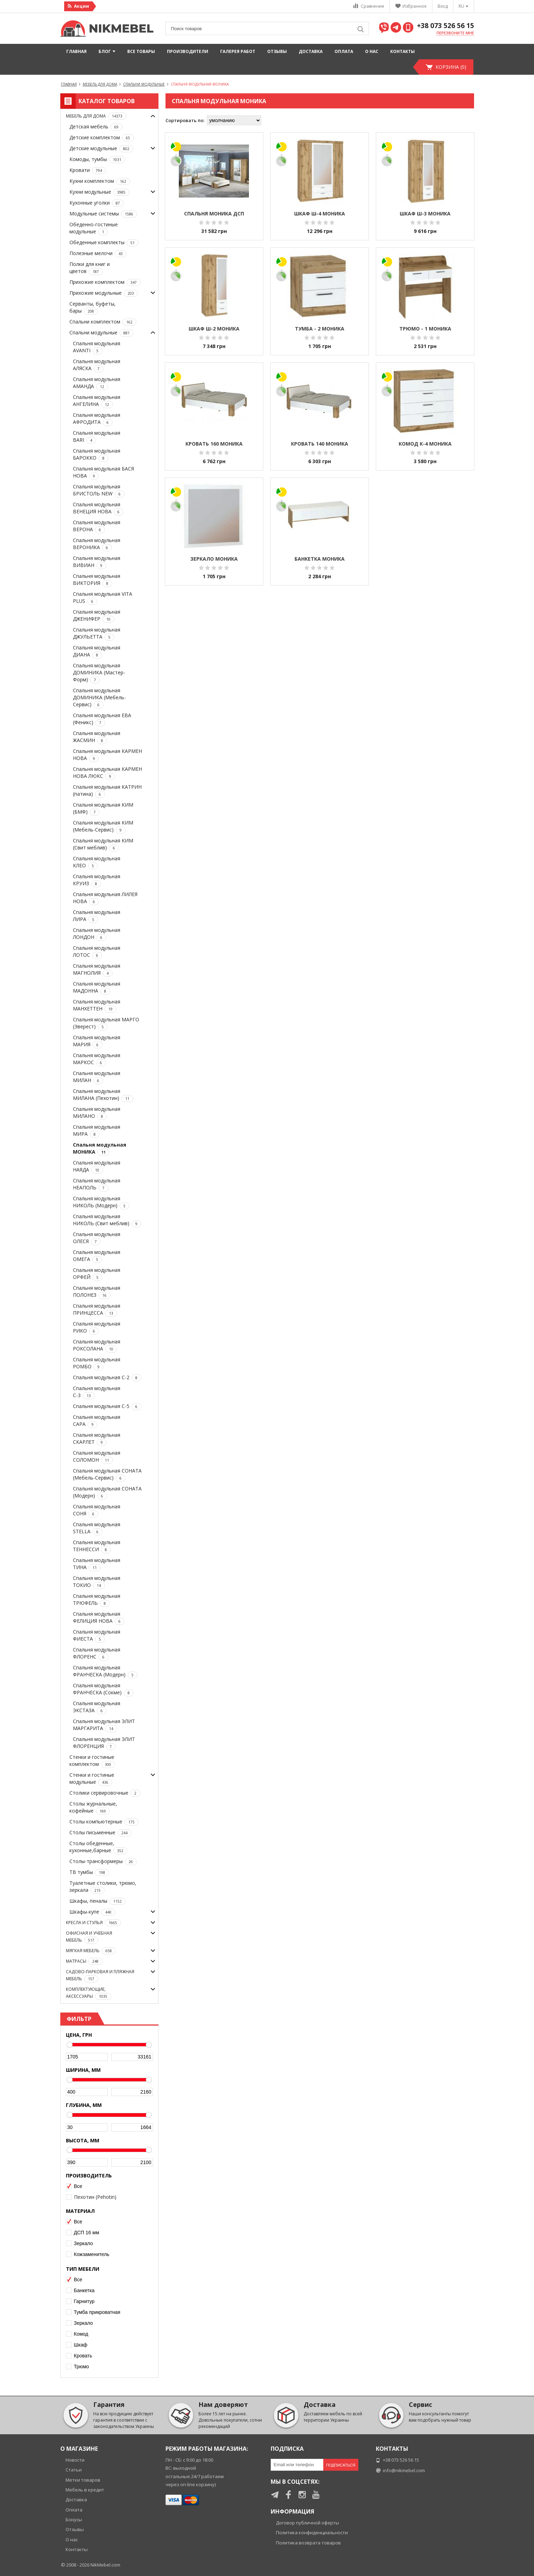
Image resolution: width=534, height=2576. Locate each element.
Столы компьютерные (103, 1822)
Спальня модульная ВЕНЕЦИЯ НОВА (98, 508)
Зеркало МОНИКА (214, 558)
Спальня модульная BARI (96, 436)
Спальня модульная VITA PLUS (102, 597)
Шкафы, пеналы (97, 1901)
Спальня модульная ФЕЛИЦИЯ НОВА (98, 1617)
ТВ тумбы (89, 1872)
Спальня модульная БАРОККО (96, 454)
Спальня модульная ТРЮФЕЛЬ (96, 1600)
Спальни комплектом (102, 322)
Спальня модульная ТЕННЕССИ (96, 1546)
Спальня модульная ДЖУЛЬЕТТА (96, 633)
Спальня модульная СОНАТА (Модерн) (107, 1492)
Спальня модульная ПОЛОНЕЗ (96, 1291)
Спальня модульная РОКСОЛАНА (96, 1345)
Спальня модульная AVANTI (96, 347)
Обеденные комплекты (103, 242)
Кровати (87, 170)
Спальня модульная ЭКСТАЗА (96, 1707)
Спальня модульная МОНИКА (99, 1148)
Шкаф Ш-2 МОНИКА (214, 328)
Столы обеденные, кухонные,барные (98, 1847)
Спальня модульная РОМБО (96, 1363)
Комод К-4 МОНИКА (425, 443)
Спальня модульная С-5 (107, 1406)
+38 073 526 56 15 (445, 26)
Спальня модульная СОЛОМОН (96, 1456)
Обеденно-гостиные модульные (93, 228)
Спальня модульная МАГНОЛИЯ (96, 969)
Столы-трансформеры (103, 1861)
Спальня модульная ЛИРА (96, 916)
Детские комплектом (101, 137)
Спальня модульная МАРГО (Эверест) (106, 1023)
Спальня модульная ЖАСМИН (96, 737)
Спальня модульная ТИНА (96, 1564)
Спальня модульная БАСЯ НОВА (103, 472)
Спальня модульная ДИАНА (96, 651)
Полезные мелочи (98, 253)
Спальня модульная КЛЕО (96, 862)
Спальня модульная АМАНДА (96, 383)
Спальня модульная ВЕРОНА (96, 526)
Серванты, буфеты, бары (92, 307)
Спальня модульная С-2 (107, 1377)
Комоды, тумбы (97, 159)
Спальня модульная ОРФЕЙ (96, 1274)
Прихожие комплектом (105, 282)
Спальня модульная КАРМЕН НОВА (107, 755)
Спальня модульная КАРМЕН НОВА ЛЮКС (107, 773)
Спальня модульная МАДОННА (96, 987)
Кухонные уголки (96, 203)
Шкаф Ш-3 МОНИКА (425, 213)
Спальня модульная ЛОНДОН (96, 934)
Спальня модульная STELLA (96, 1528)
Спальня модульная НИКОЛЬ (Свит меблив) (107, 1220)
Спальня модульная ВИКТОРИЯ (96, 580)
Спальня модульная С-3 (96, 1392)
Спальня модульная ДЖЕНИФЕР (96, 615)
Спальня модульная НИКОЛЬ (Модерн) (101, 1202)
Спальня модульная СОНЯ (96, 1510)
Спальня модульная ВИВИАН (96, 562)
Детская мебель (95, 127)
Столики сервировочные (104, 1793)
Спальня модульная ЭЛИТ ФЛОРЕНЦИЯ (104, 1743)
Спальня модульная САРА (96, 1421)
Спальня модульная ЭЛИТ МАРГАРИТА (104, 1725)
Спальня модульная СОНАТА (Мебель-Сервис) (107, 1474)
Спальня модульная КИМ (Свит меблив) (103, 844)
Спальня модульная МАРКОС (96, 1059)
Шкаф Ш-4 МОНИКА (319, 213)
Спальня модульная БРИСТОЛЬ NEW (98, 490)
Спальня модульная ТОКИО (96, 1582)
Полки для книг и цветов (89, 268)
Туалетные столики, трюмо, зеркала (102, 1887)
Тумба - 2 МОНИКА (319, 328)
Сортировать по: (184, 120)
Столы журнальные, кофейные (93, 1807)
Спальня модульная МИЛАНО (96, 1113)
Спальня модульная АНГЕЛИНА (96, 401)
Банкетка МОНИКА (320, 558)
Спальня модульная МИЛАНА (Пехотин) (103, 1095)
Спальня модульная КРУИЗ (96, 880)
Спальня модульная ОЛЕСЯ (96, 1238)
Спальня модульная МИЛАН (96, 1077)
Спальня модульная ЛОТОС (96, 952)
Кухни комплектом (99, 181)
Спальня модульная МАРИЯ (96, 1041)
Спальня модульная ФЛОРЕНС (96, 1653)
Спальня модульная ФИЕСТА (96, 1635)
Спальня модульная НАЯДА (96, 1166)
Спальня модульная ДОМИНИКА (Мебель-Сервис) (99, 697)
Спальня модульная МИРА (96, 1130)
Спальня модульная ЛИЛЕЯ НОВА (105, 898)
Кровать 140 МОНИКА (319, 443)
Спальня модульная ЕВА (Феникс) (102, 719)
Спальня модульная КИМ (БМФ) (103, 808)
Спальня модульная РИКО (96, 1327)
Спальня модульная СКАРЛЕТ (96, 1439)
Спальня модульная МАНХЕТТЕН (96, 1005)
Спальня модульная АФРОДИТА (96, 419)
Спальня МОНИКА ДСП (214, 213)
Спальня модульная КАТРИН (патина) (107, 790)
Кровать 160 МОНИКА (214, 443)
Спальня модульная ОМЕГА (96, 1256)
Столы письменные (100, 1832)
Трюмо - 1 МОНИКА (425, 328)
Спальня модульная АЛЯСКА (96, 365)
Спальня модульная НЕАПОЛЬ (96, 1184)
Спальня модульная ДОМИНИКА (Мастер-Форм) (99, 672)
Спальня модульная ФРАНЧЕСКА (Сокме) (103, 1689)
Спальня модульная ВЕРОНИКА (96, 544)
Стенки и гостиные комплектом (92, 1761)
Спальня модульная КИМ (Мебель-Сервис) (103, 826)
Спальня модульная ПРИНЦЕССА (96, 1309)
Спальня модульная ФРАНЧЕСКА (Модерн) (105, 1671)
